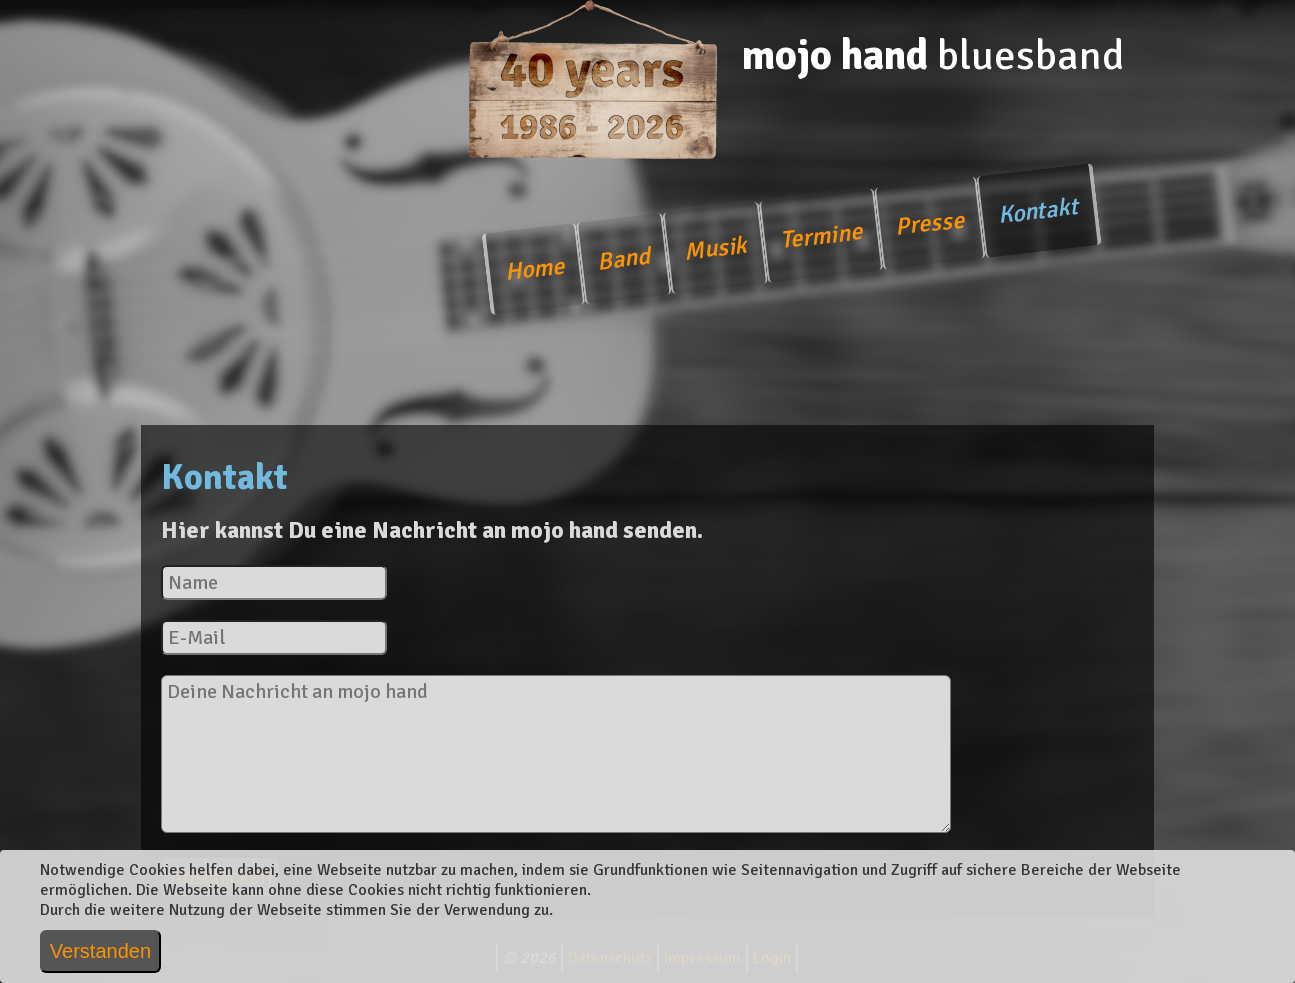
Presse (929, 223)
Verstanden (100, 951)
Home (534, 269)
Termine (820, 235)
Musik (715, 248)
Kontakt (1038, 210)
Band (623, 259)
